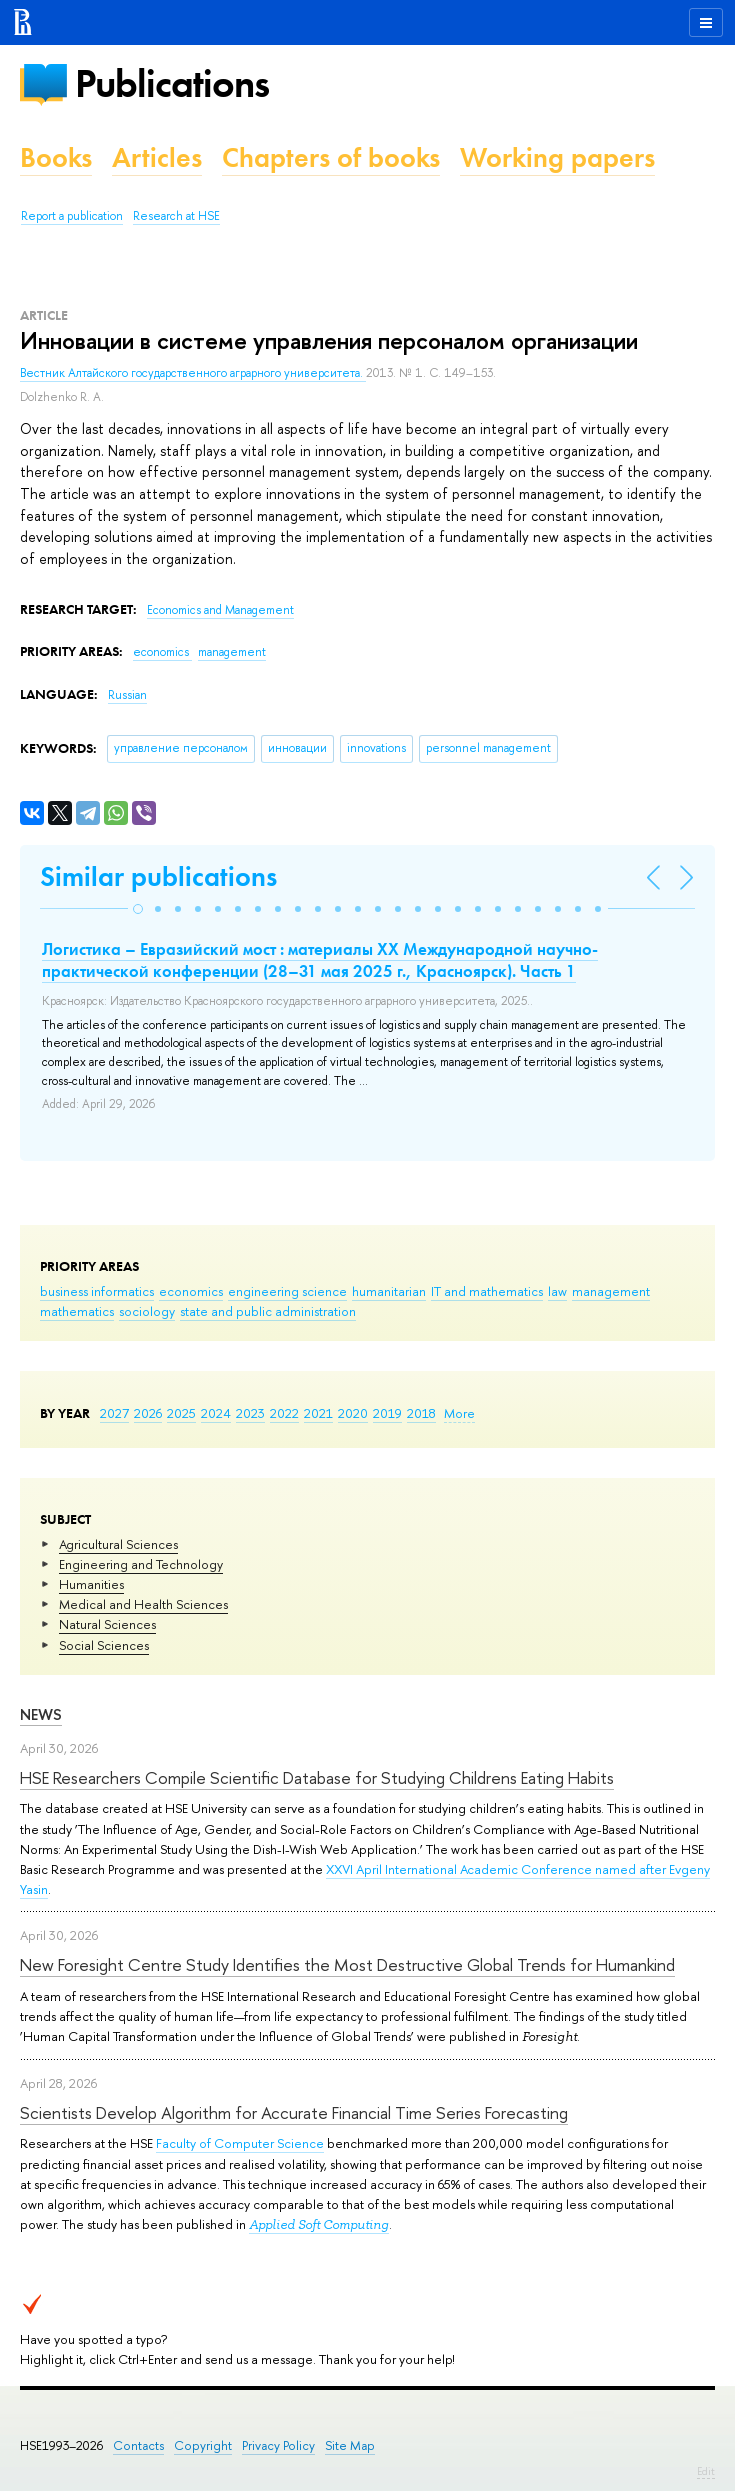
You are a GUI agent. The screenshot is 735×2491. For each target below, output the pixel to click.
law (557, 1291)
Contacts (138, 2445)
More (459, 1413)
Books (56, 157)
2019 (387, 1413)
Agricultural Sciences (118, 1544)
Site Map (350, 2445)
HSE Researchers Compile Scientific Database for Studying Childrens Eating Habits (317, 1777)
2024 (216, 1413)
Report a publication (72, 216)
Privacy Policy (278, 2445)
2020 (353, 1413)
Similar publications (158, 876)
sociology (147, 1311)
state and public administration (268, 1311)
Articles (157, 157)
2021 (318, 1413)
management (611, 1291)
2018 (421, 1413)
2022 (284, 1413)
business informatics (97, 1291)
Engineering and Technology (141, 1564)
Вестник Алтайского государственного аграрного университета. (193, 373)
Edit (706, 2471)
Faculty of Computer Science (240, 2143)
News (41, 1714)
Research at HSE (176, 216)
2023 (250, 1413)
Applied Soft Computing (319, 2224)
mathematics (77, 1311)
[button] (138, 909)
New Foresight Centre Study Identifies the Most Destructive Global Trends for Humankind (347, 1964)
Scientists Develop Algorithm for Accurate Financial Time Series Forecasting (294, 2112)
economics (191, 1291)
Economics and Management (220, 610)
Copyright (203, 2445)
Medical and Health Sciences (143, 1604)
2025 (181, 1413)
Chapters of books (331, 157)
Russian (127, 695)
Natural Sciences (107, 1624)
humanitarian (389, 1291)
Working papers (557, 157)
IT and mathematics (487, 1291)
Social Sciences (104, 1645)
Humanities (91, 1584)
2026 (148, 1413)
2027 (114, 1413)
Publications (172, 83)
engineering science (287, 1291)
